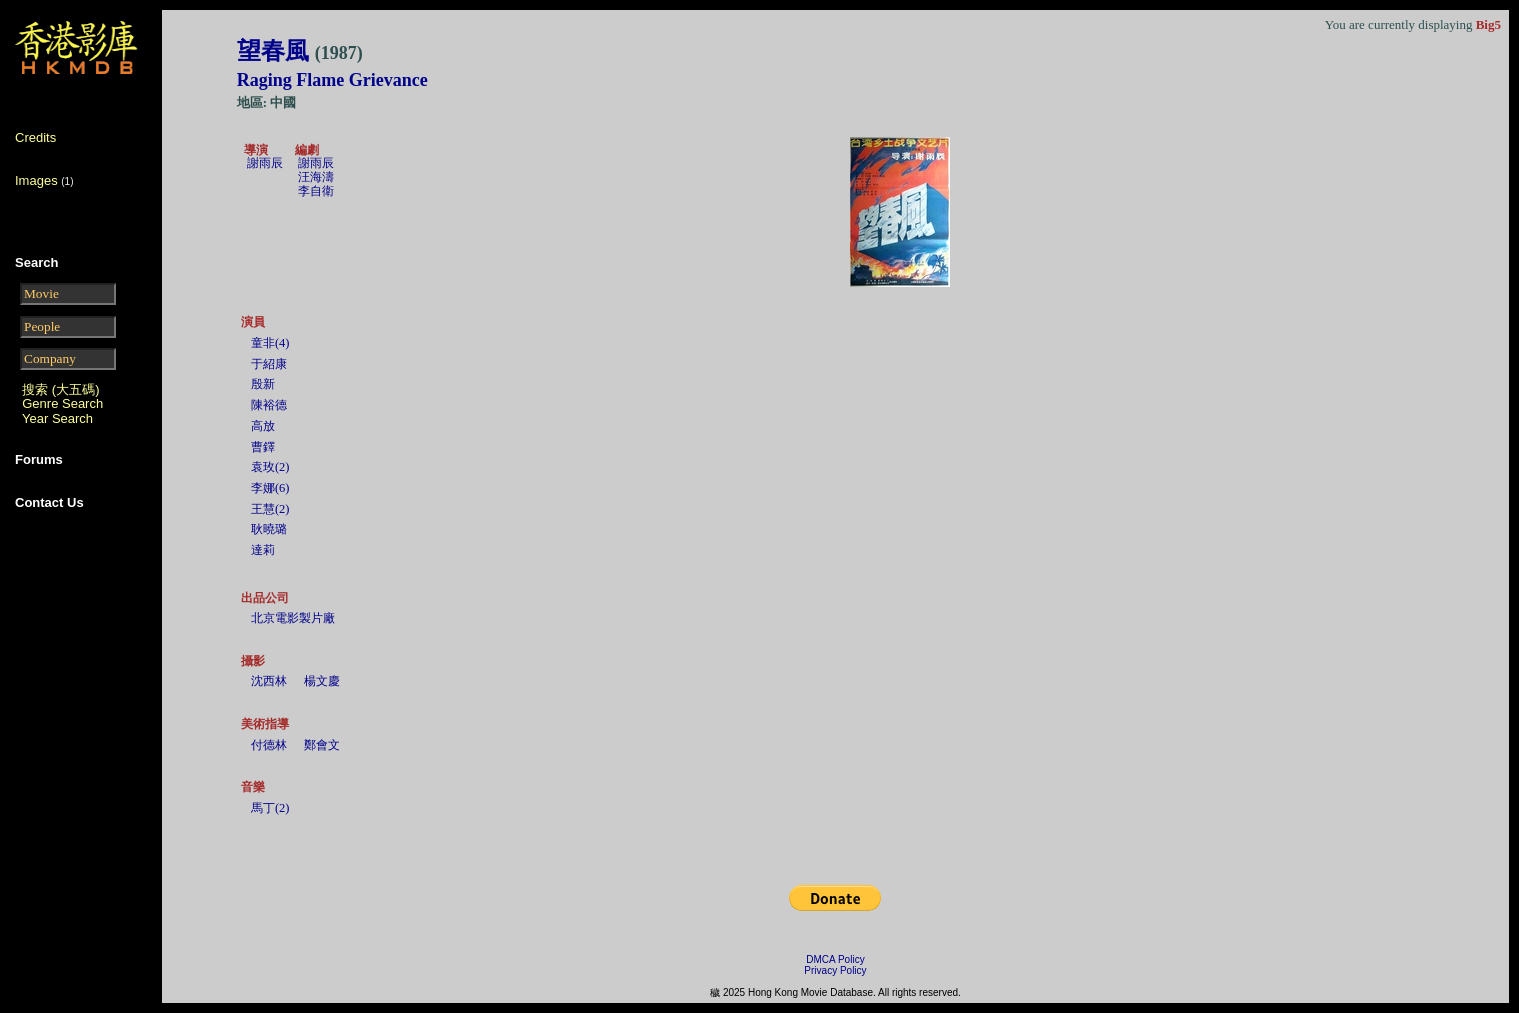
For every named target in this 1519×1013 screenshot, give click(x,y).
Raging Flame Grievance (332, 80)
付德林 (269, 745)
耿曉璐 (269, 529)
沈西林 (269, 681)
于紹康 (269, 364)
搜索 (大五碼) (60, 389)
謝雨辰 (265, 163)
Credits (35, 137)
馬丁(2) (270, 808)
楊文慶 (322, 681)
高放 (263, 426)
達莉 (263, 550)
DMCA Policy (835, 959)
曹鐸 (263, 447)
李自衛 (316, 191)
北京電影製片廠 (293, 618)
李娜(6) (270, 488)
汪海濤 (316, 177)
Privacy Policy (835, 970)
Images (36, 180)
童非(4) (270, 343)
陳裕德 (269, 405)
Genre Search (62, 403)
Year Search (57, 418)
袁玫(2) (270, 467)
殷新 (263, 384)
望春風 (300, 51)
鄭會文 (322, 745)
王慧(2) (270, 509)
